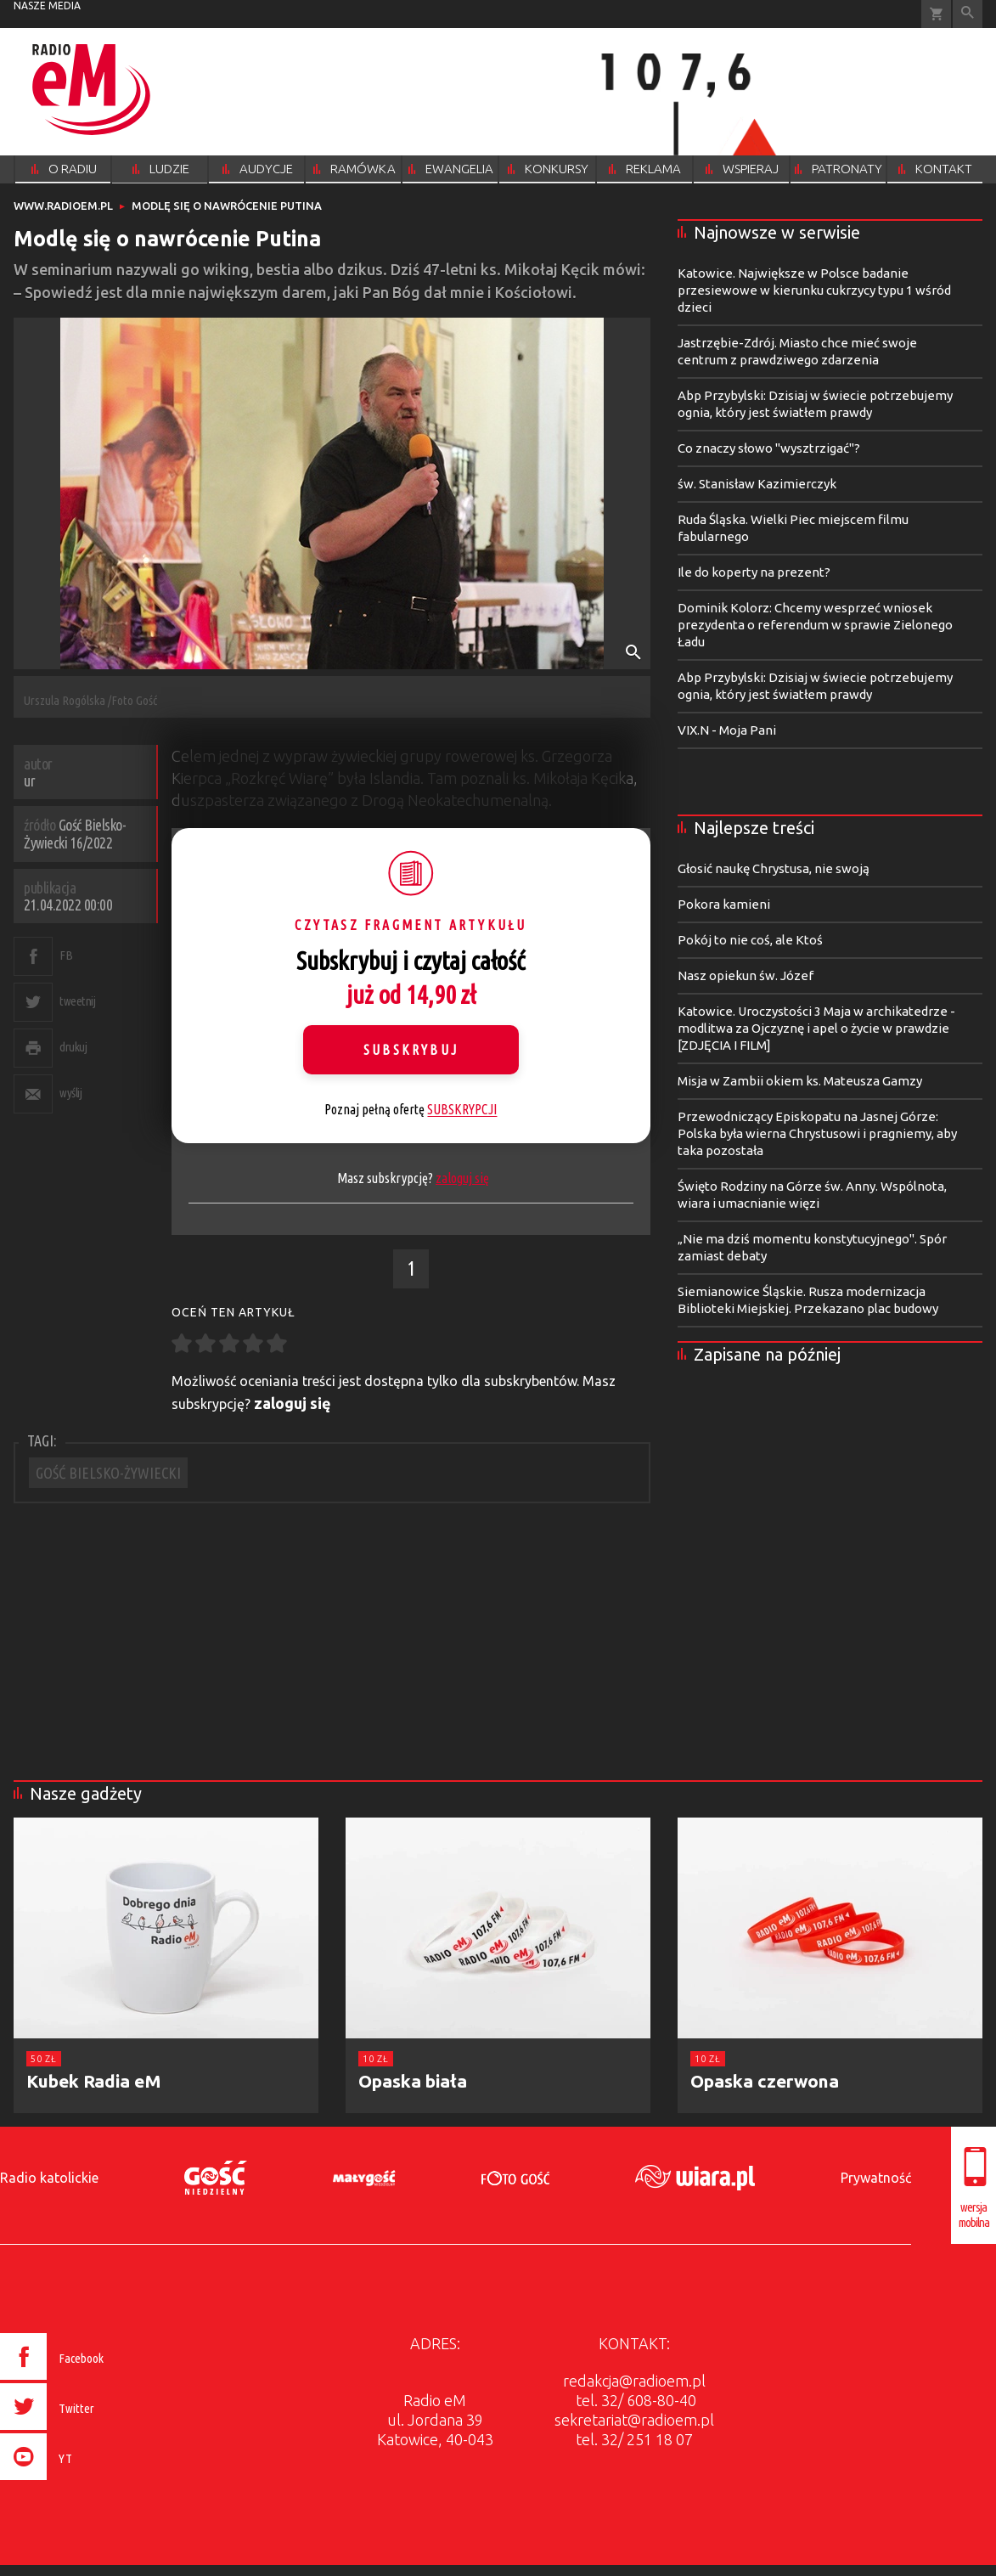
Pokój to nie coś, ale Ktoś (750, 940)
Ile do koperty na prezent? (754, 572)
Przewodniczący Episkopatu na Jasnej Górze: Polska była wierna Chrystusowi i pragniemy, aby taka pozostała (817, 1133)
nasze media (47, 5)
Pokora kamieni (724, 904)
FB (65, 955)
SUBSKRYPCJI (462, 1109)
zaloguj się (462, 1178)
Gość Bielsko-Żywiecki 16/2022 (75, 833)
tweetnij (77, 1001)
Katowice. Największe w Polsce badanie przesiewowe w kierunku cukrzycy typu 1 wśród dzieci (814, 290)
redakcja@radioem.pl (634, 2380)
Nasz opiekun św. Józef (745, 975)
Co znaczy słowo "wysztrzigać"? (769, 448)
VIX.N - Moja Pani (727, 730)
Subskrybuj (411, 1049)
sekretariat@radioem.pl (634, 2419)
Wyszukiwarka (967, 14)
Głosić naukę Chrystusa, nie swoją (773, 868)
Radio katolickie (49, 2177)
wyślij (70, 1092)
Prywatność (876, 2177)
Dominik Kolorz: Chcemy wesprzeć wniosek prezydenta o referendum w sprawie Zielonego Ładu (815, 624)
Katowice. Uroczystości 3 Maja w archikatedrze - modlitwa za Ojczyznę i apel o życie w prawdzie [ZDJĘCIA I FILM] (816, 1028)
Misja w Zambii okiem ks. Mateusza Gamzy (800, 1081)
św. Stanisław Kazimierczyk (757, 483)
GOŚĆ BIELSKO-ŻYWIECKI (108, 1472)
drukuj (73, 1047)
